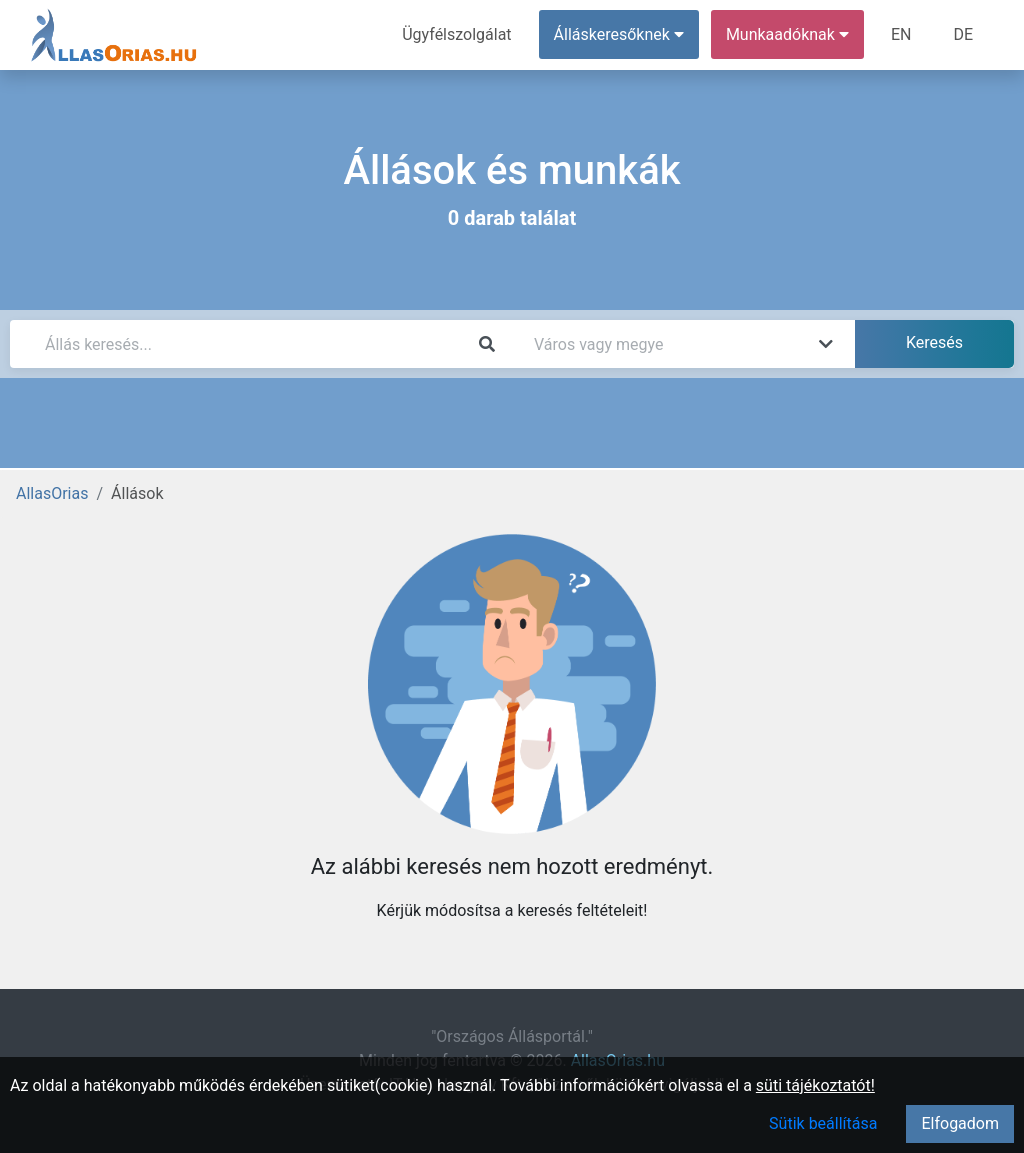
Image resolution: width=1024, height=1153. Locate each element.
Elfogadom (960, 1123)
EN (901, 34)
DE (963, 34)
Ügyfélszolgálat (456, 34)
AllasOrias (52, 493)
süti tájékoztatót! (815, 1085)
